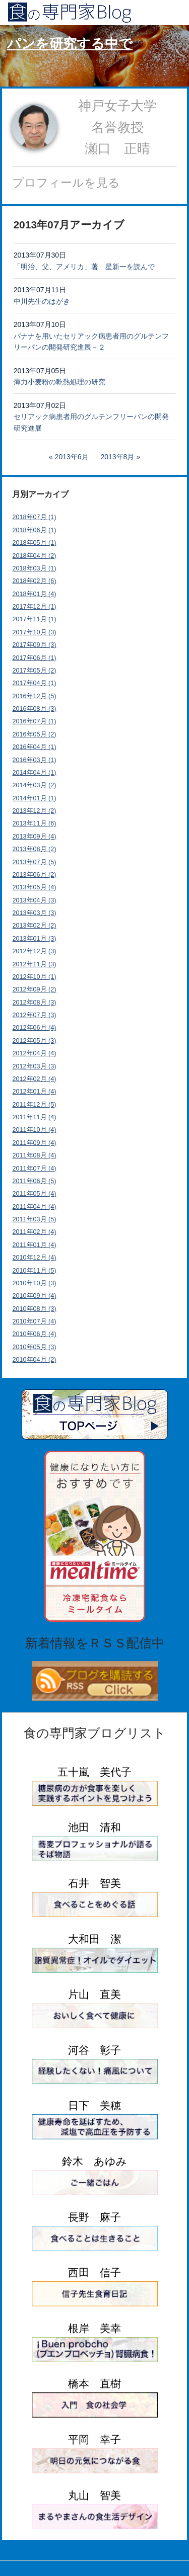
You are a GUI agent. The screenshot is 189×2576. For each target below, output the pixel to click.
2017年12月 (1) (34, 606)
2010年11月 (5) (34, 1270)
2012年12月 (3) (34, 951)
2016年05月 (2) (34, 734)
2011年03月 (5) (34, 1219)
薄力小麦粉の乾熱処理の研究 (59, 382)
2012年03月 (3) (34, 1066)
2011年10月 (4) (34, 1129)
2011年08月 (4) (34, 1155)
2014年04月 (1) (34, 772)
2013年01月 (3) (34, 938)
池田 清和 (94, 1827)
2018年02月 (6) (34, 581)
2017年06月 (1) (34, 657)
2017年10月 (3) (34, 632)
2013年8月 (117, 457)
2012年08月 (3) (34, 1002)
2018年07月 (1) (34, 517)
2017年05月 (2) (34, 670)
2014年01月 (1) (34, 798)
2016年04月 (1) (34, 747)
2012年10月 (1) (34, 976)
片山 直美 (94, 1994)
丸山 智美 (94, 2495)
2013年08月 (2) (34, 849)
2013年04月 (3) (34, 900)
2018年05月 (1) (34, 542)
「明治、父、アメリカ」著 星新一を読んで (84, 267)
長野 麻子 (94, 2217)
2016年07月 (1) (34, 721)
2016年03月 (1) (34, 760)
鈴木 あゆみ (94, 2161)
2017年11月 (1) (34, 619)
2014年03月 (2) (34, 785)
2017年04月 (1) (34, 683)
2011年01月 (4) (34, 1245)
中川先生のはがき (42, 301)
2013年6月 (72, 457)
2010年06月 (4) (34, 1334)
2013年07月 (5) (34, 862)
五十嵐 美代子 (94, 1772)
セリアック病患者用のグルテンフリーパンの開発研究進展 (91, 422)
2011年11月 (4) (34, 1117)
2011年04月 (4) (34, 1206)
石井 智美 (94, 1883)
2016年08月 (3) (34, 708)
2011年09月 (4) (34, 1142)
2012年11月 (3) (34, 964)
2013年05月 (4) (34, 887)
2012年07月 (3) (34, 1015)
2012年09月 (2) (34, 989)
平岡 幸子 (94, 2439)
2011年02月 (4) (34, 1231)
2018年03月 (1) (34, 568)
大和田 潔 (94, 1939)
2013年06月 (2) (34, 874)
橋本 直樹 (94, 2383)
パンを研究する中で (70, 43)
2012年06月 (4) (34, 1027)
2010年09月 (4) (34, 1295)
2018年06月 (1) (34, 530)
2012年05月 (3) (34, 1040)
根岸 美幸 (94, 2328)
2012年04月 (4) (34, 1053)
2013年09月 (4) (34, 836)
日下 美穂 (94, 2105)
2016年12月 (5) (34, 696)
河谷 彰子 (94, 2050)
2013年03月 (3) (34, 913)
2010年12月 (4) (34, 1257)
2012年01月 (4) (34, 1091)
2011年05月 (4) (34, 1193)
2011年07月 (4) (34, 1168)
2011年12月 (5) (34, 1104)
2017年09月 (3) (34, 644)
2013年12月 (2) (34, 810)
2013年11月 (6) (34, 823)
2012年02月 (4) (34, 1079)
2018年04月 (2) (34, 555)
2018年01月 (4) (34, 594)
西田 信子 (94, 2272)
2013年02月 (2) (34, 925)
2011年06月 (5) (34, 1181)
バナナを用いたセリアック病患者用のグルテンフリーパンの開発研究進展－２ (91, 342)
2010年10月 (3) (34, 1283)
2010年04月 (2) (34, 1359)
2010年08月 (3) (34, 1308)
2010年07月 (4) (34, 1321)
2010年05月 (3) (34, 1347)
